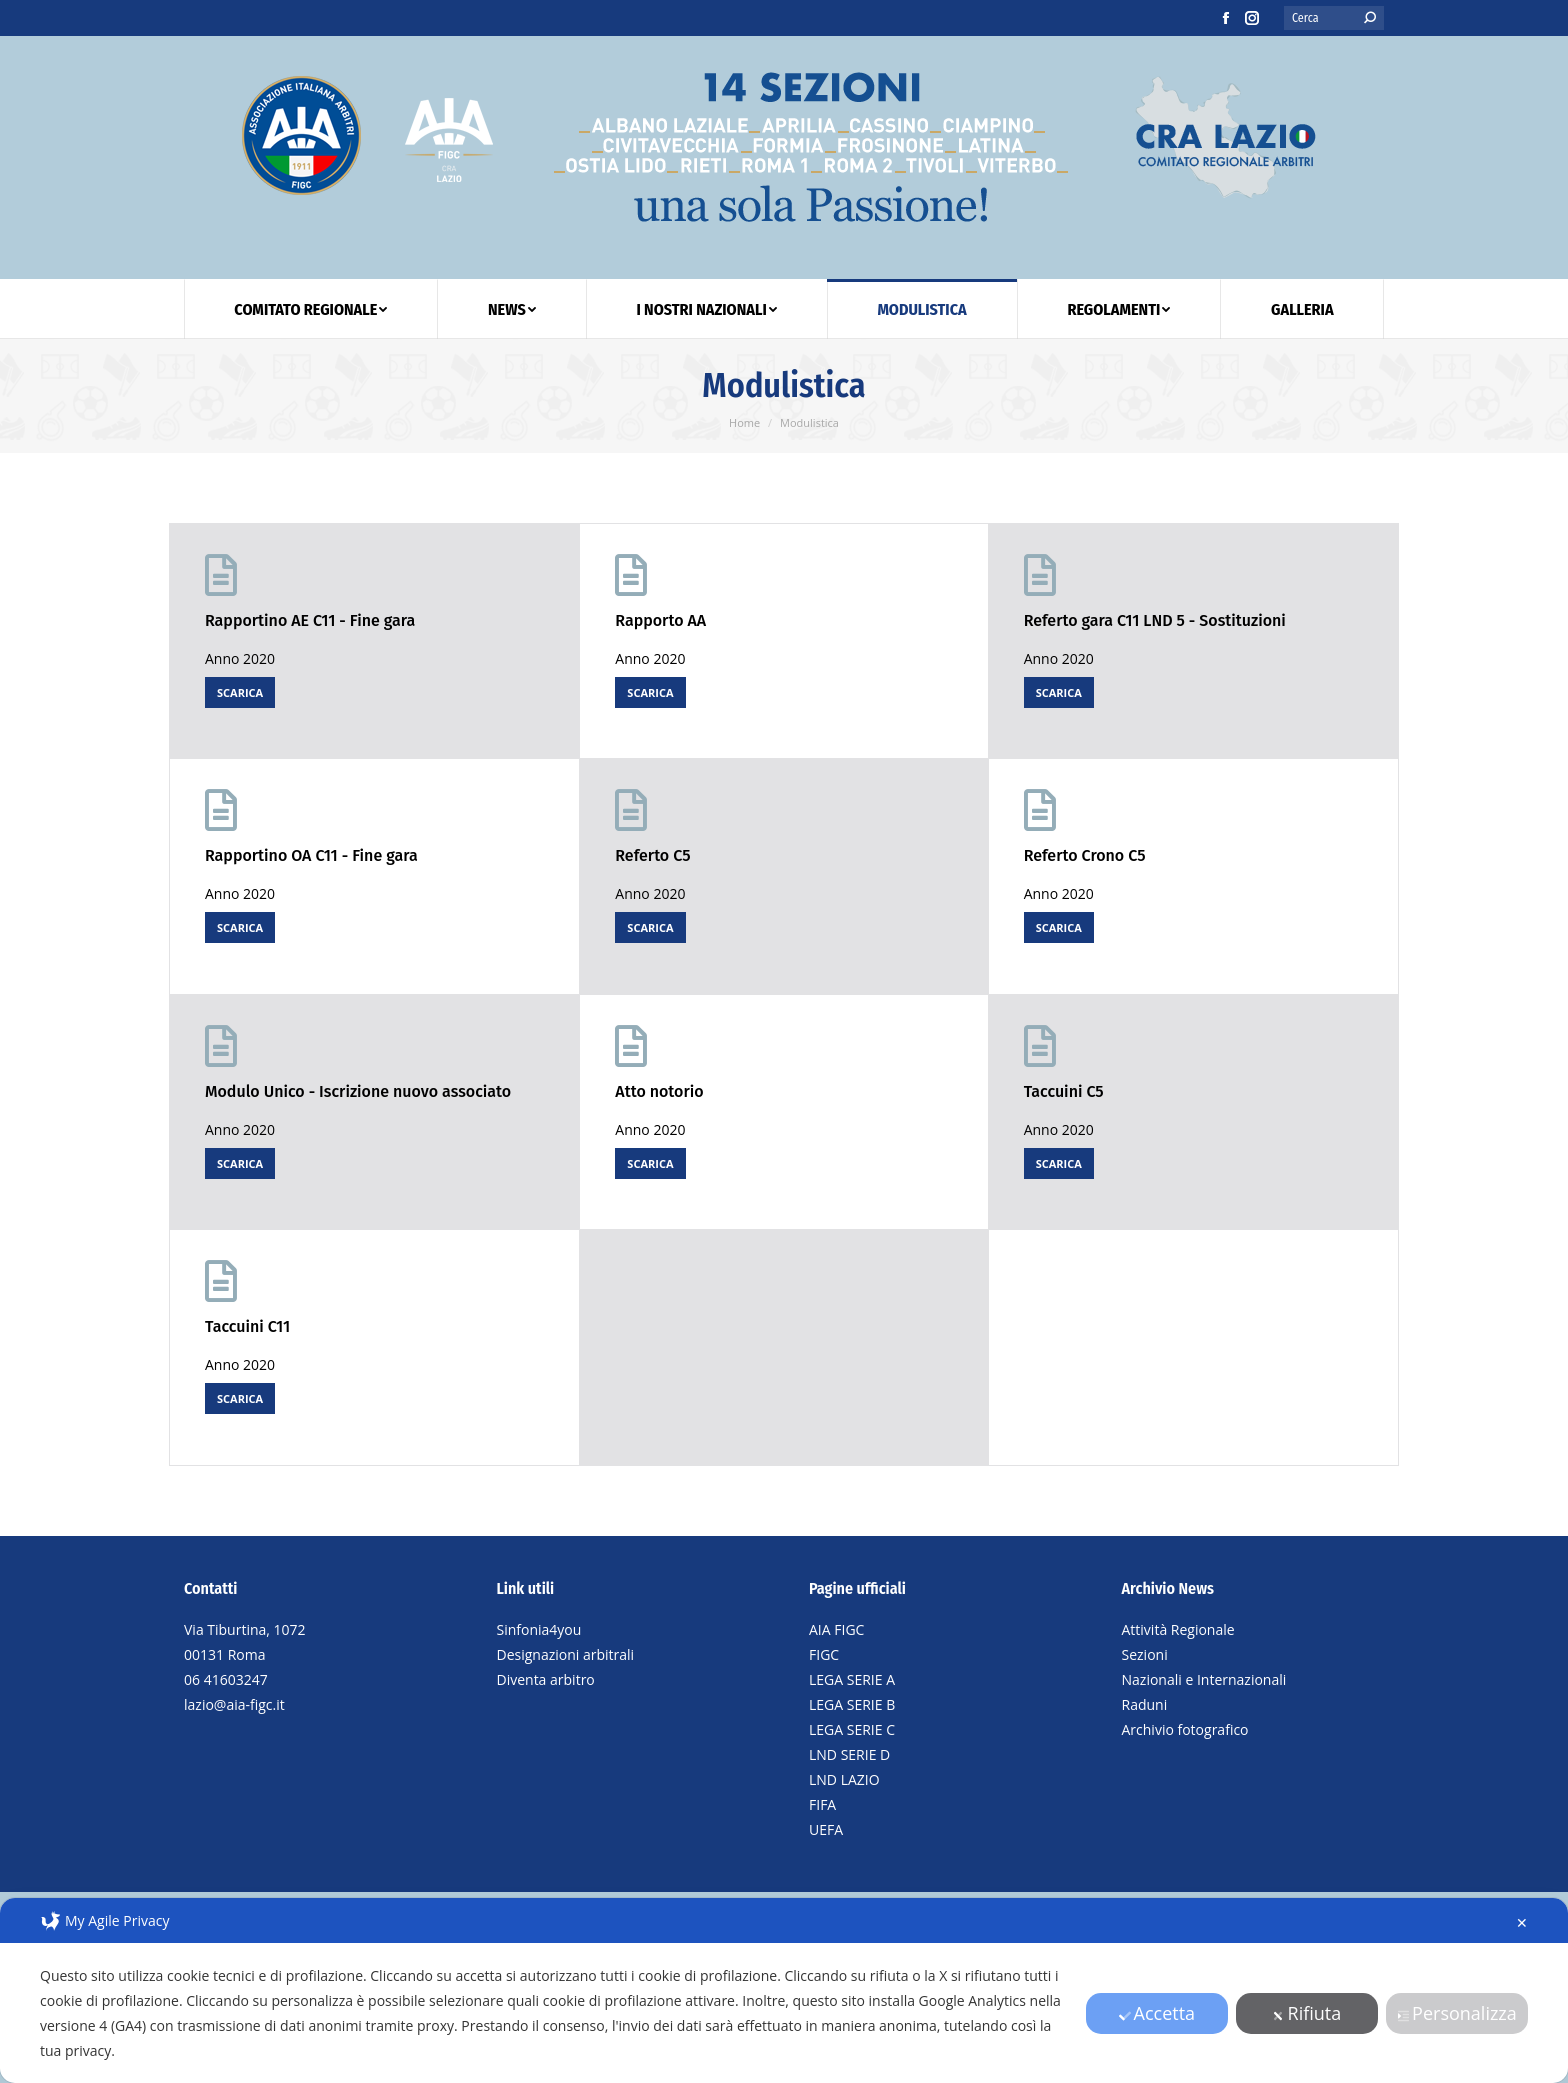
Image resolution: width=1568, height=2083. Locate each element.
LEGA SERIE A (852, 1679)
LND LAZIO (844, 1779)
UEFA (826, 1829)
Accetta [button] (1157, 2013)
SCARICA (240, 692)
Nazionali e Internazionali (1204, 1679)
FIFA (822, 1804)
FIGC (824, 1654)
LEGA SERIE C (852, 1729)
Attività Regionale (1178, 1629)
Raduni (1145, 1704)
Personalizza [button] (1457, 2013)
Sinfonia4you (539, 1629)
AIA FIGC (836, 1629)
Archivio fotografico (1185, 1729)
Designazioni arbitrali (566, 1654)
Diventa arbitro (546, 1679)
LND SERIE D (849, 1754)
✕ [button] (1522, 1922)
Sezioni (1145, 1654)
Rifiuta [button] (1307, 2013)
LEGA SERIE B (852, 1704)
